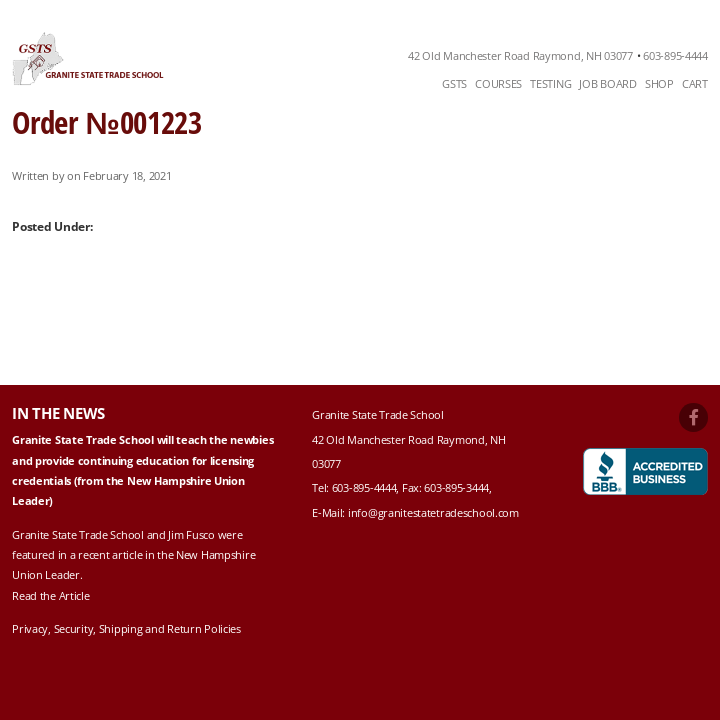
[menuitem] (454, 84)
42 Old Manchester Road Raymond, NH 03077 (520, 55)
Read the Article (50, 595)
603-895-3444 (456, 487)
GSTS (454, 83)
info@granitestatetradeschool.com (433, 512)
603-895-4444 (675, 55)
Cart (695, 83)
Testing (550, 83)
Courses (498, 83)
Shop (659, 83)
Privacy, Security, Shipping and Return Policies (126, 628)
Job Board (607, 83)
